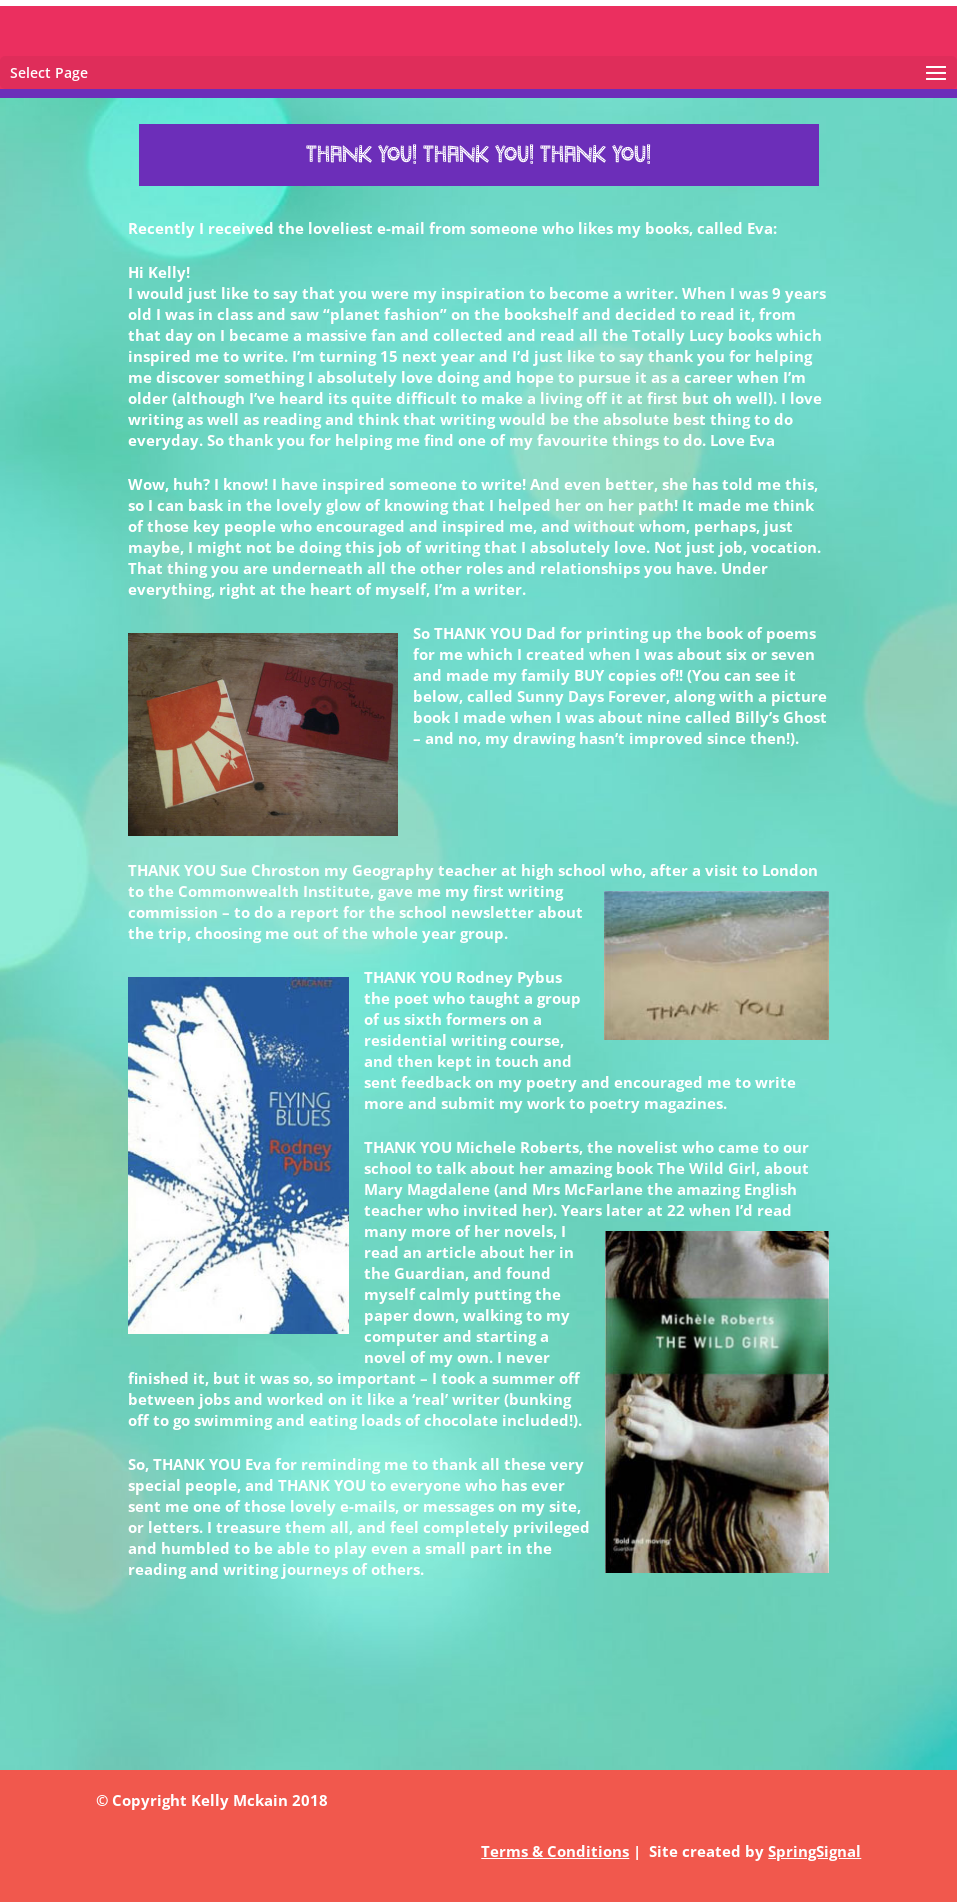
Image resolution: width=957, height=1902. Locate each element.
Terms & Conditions (555, 1851)
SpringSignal (814, 1851)
